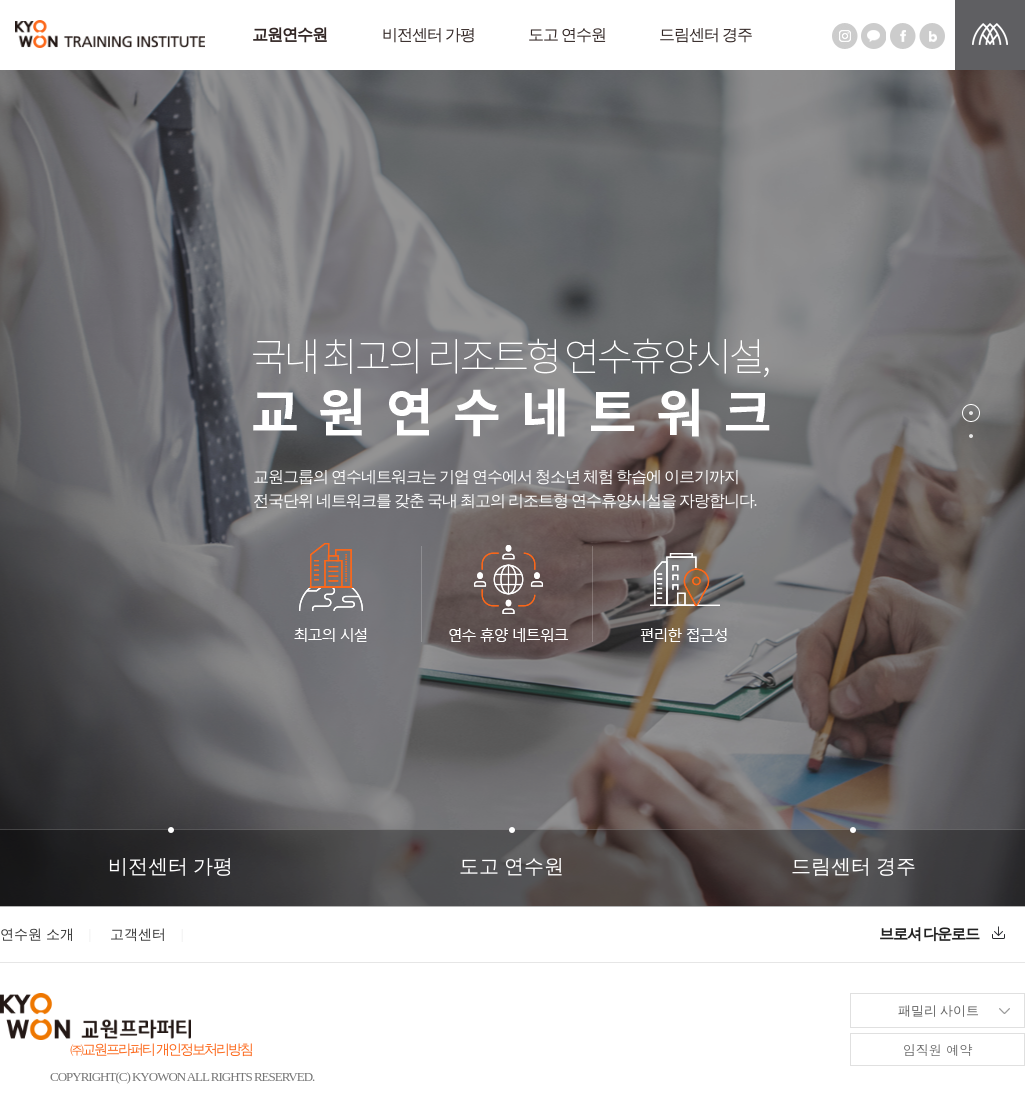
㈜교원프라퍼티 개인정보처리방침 (161, 1049)
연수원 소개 (37, 934)
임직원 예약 (937, 1049)
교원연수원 (289, 34)
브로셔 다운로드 (942, 934)
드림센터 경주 (705, 34)
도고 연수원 (567, 34)
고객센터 (138, 934)
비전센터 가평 (428, 34)
